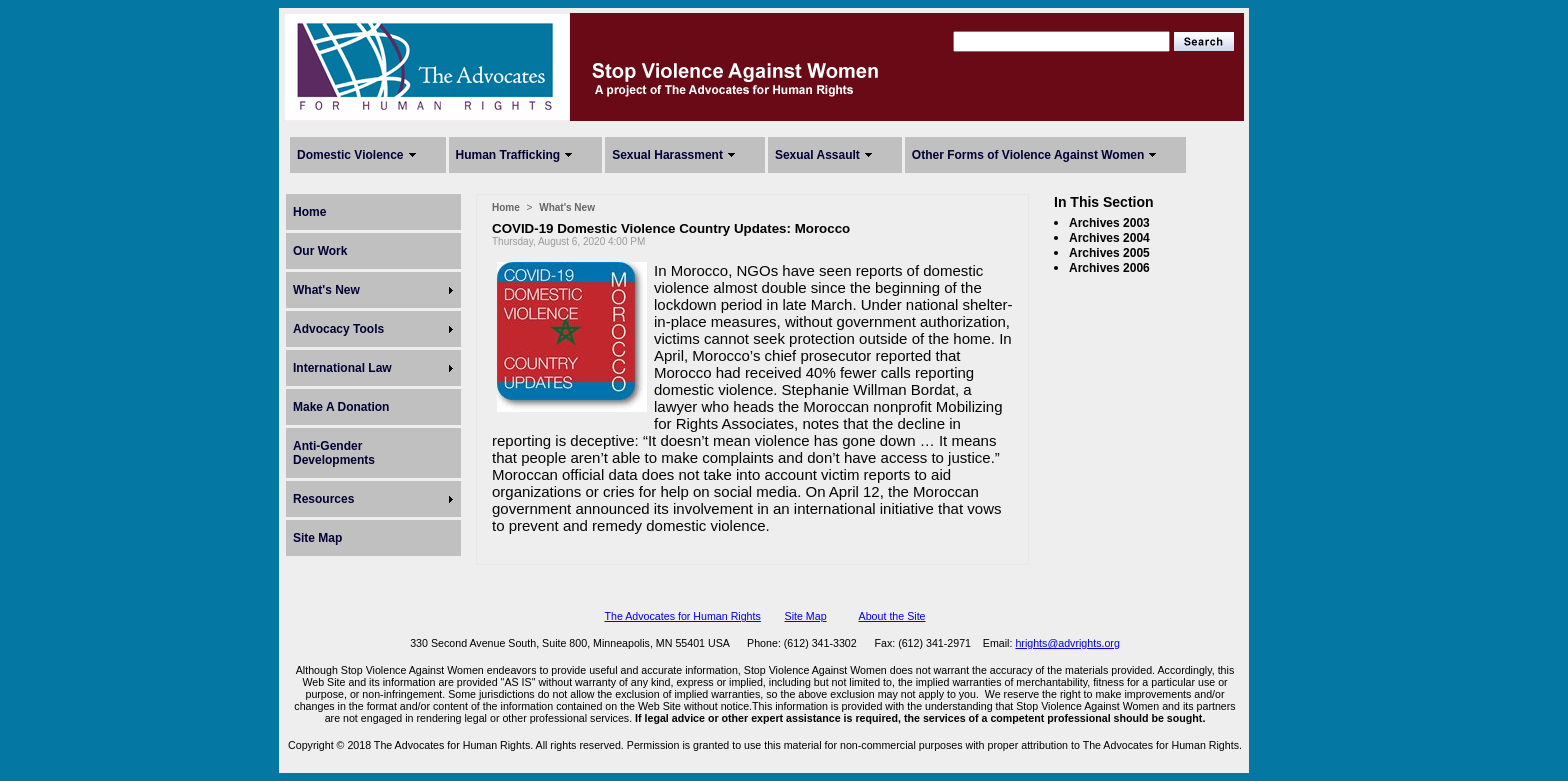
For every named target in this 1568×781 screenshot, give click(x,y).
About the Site (892, 616)
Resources (323, 499)
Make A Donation (341, 407)
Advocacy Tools (338, 329)
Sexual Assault (817, 155)
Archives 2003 (1109, 223)
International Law (342, 368)
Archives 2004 (1109, 238)
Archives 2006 (1109, 268)
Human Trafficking (508, 155)
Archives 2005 (1109, 253)
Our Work (320, 251)
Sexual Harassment (667, 155)
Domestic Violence (350, 155)
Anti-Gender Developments (334, 453)
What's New (326, 290)
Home (309, 212)
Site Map (317, 538)
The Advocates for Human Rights (682, 616)
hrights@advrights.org (1067, 643)
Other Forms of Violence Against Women (1028, 155)
